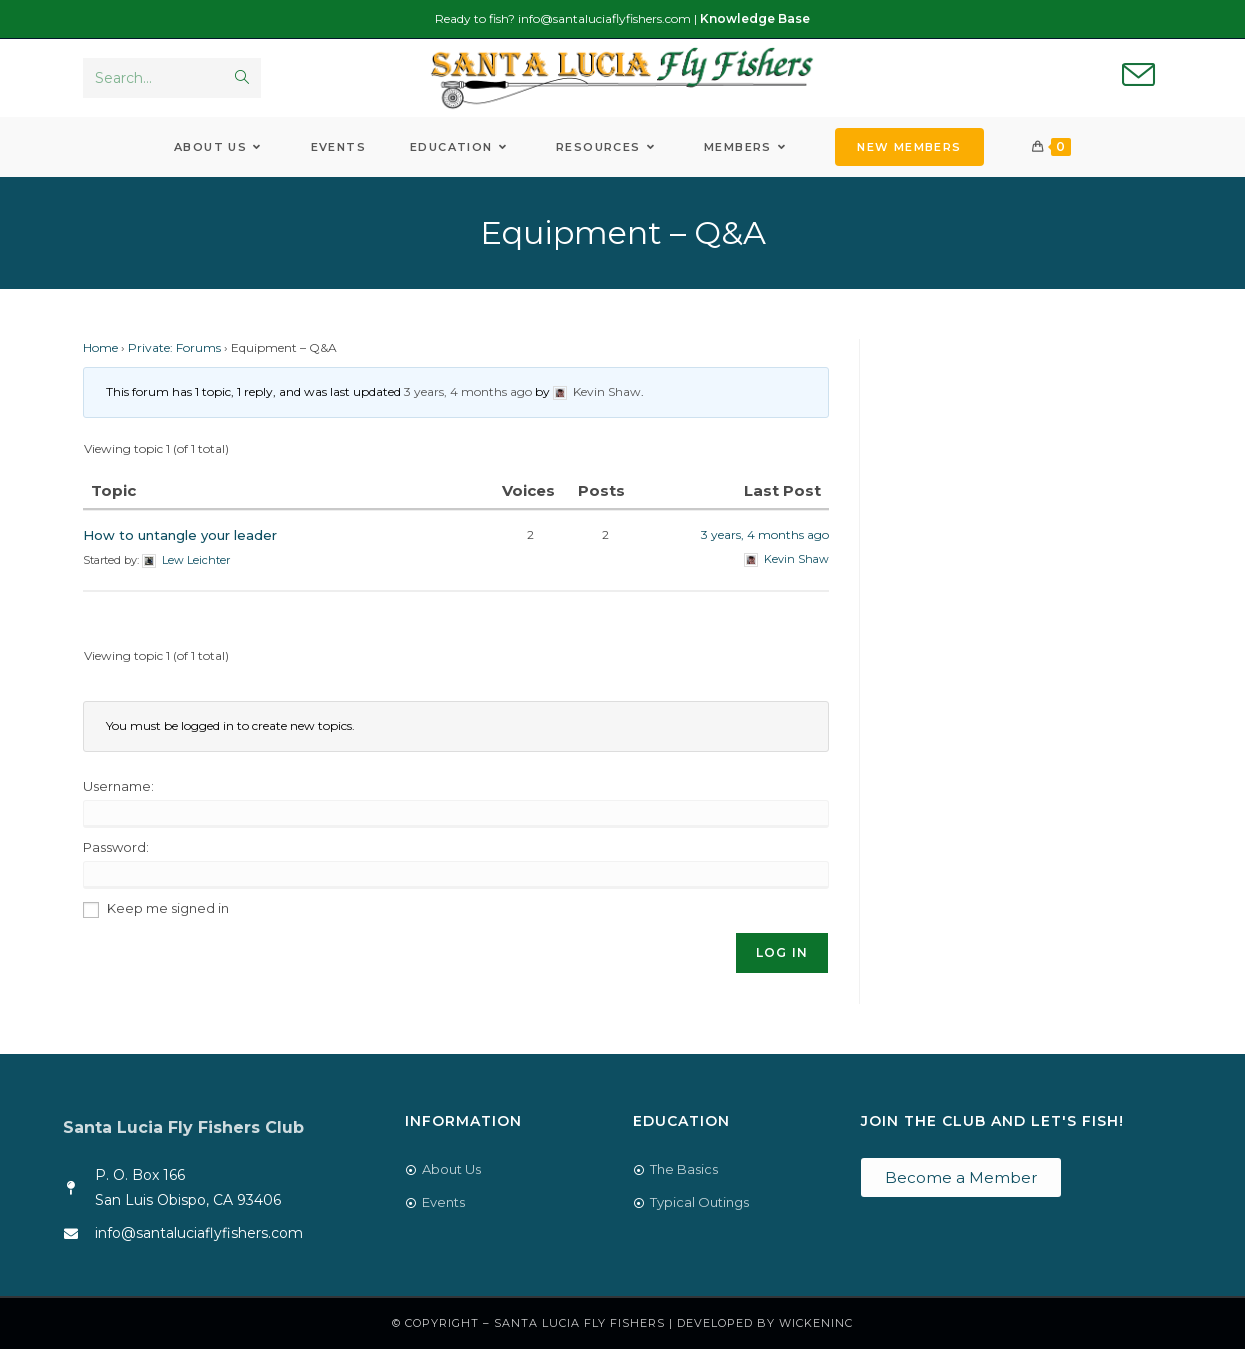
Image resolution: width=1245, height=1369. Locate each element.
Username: (118, 805)
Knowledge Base (755, 18)
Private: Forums (174, 367)
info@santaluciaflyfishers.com (604, 18)
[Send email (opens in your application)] (1138, 86)
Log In (782, 971)
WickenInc (816, 1343)
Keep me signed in (168, 927)
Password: (116, 866)
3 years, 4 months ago (468, 411)
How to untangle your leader (180, 555)
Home (100, 367)
